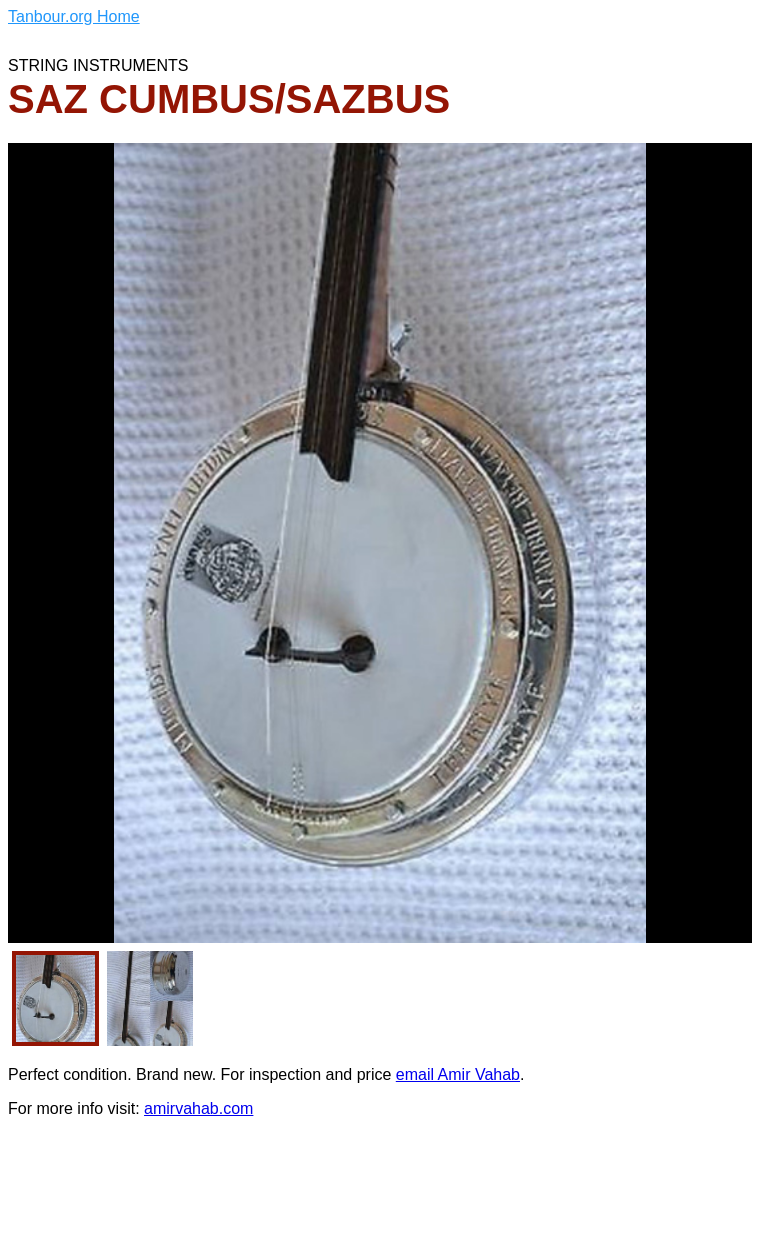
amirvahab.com (198, 1108)
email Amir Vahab (458, 1074)
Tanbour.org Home (74, 16)
